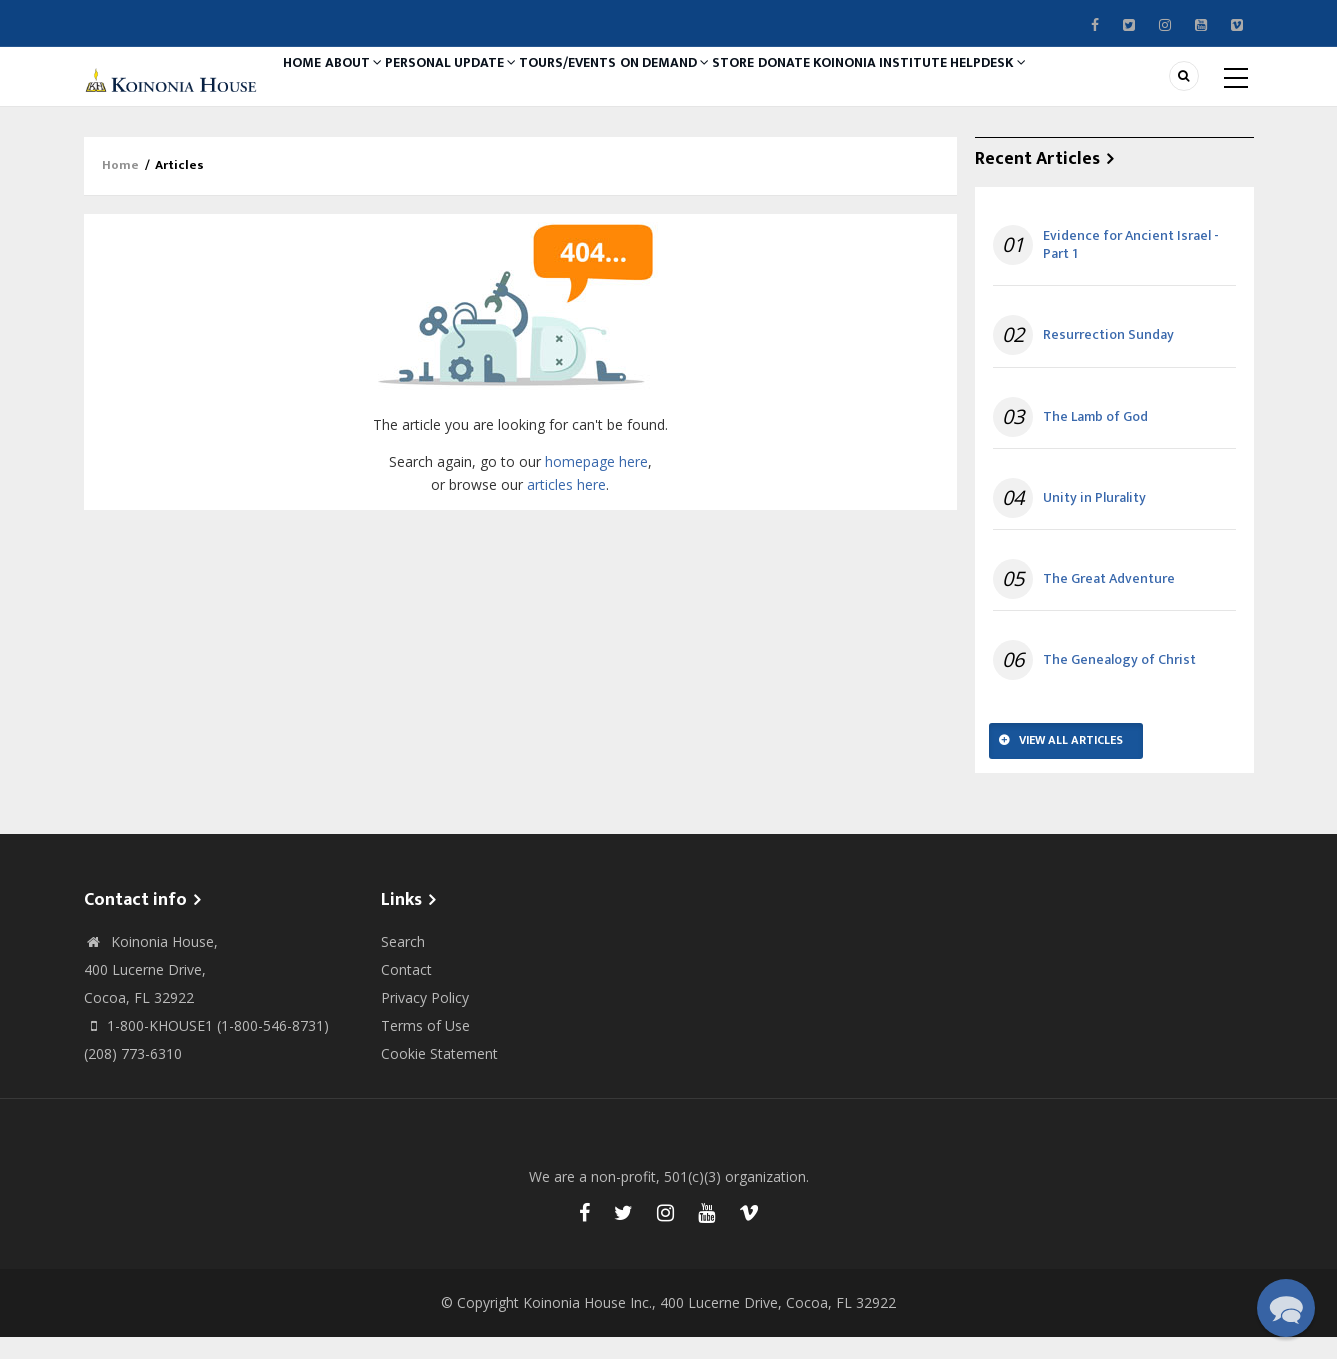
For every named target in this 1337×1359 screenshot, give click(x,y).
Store (808, 87)
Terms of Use (425, 1047)
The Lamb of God (1095, 439)
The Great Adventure (1109, 601)
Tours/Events (615, 87)
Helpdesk (1103, 87)
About (376, 87)
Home (310, 87)
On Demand (725, 87)
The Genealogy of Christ (1119, 682)
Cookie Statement (439, 1075)
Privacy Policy (425, 1019)
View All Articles (1071, 762)
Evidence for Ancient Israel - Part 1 (1131, 267)
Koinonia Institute (982, 87)
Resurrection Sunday (1108, 358)
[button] (1286, 1308)
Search (403, 963)
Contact (406, 991)
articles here (566, 506)
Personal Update (485, 87)
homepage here (596, 483)
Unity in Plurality (1094, 520)
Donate (873, 87)
